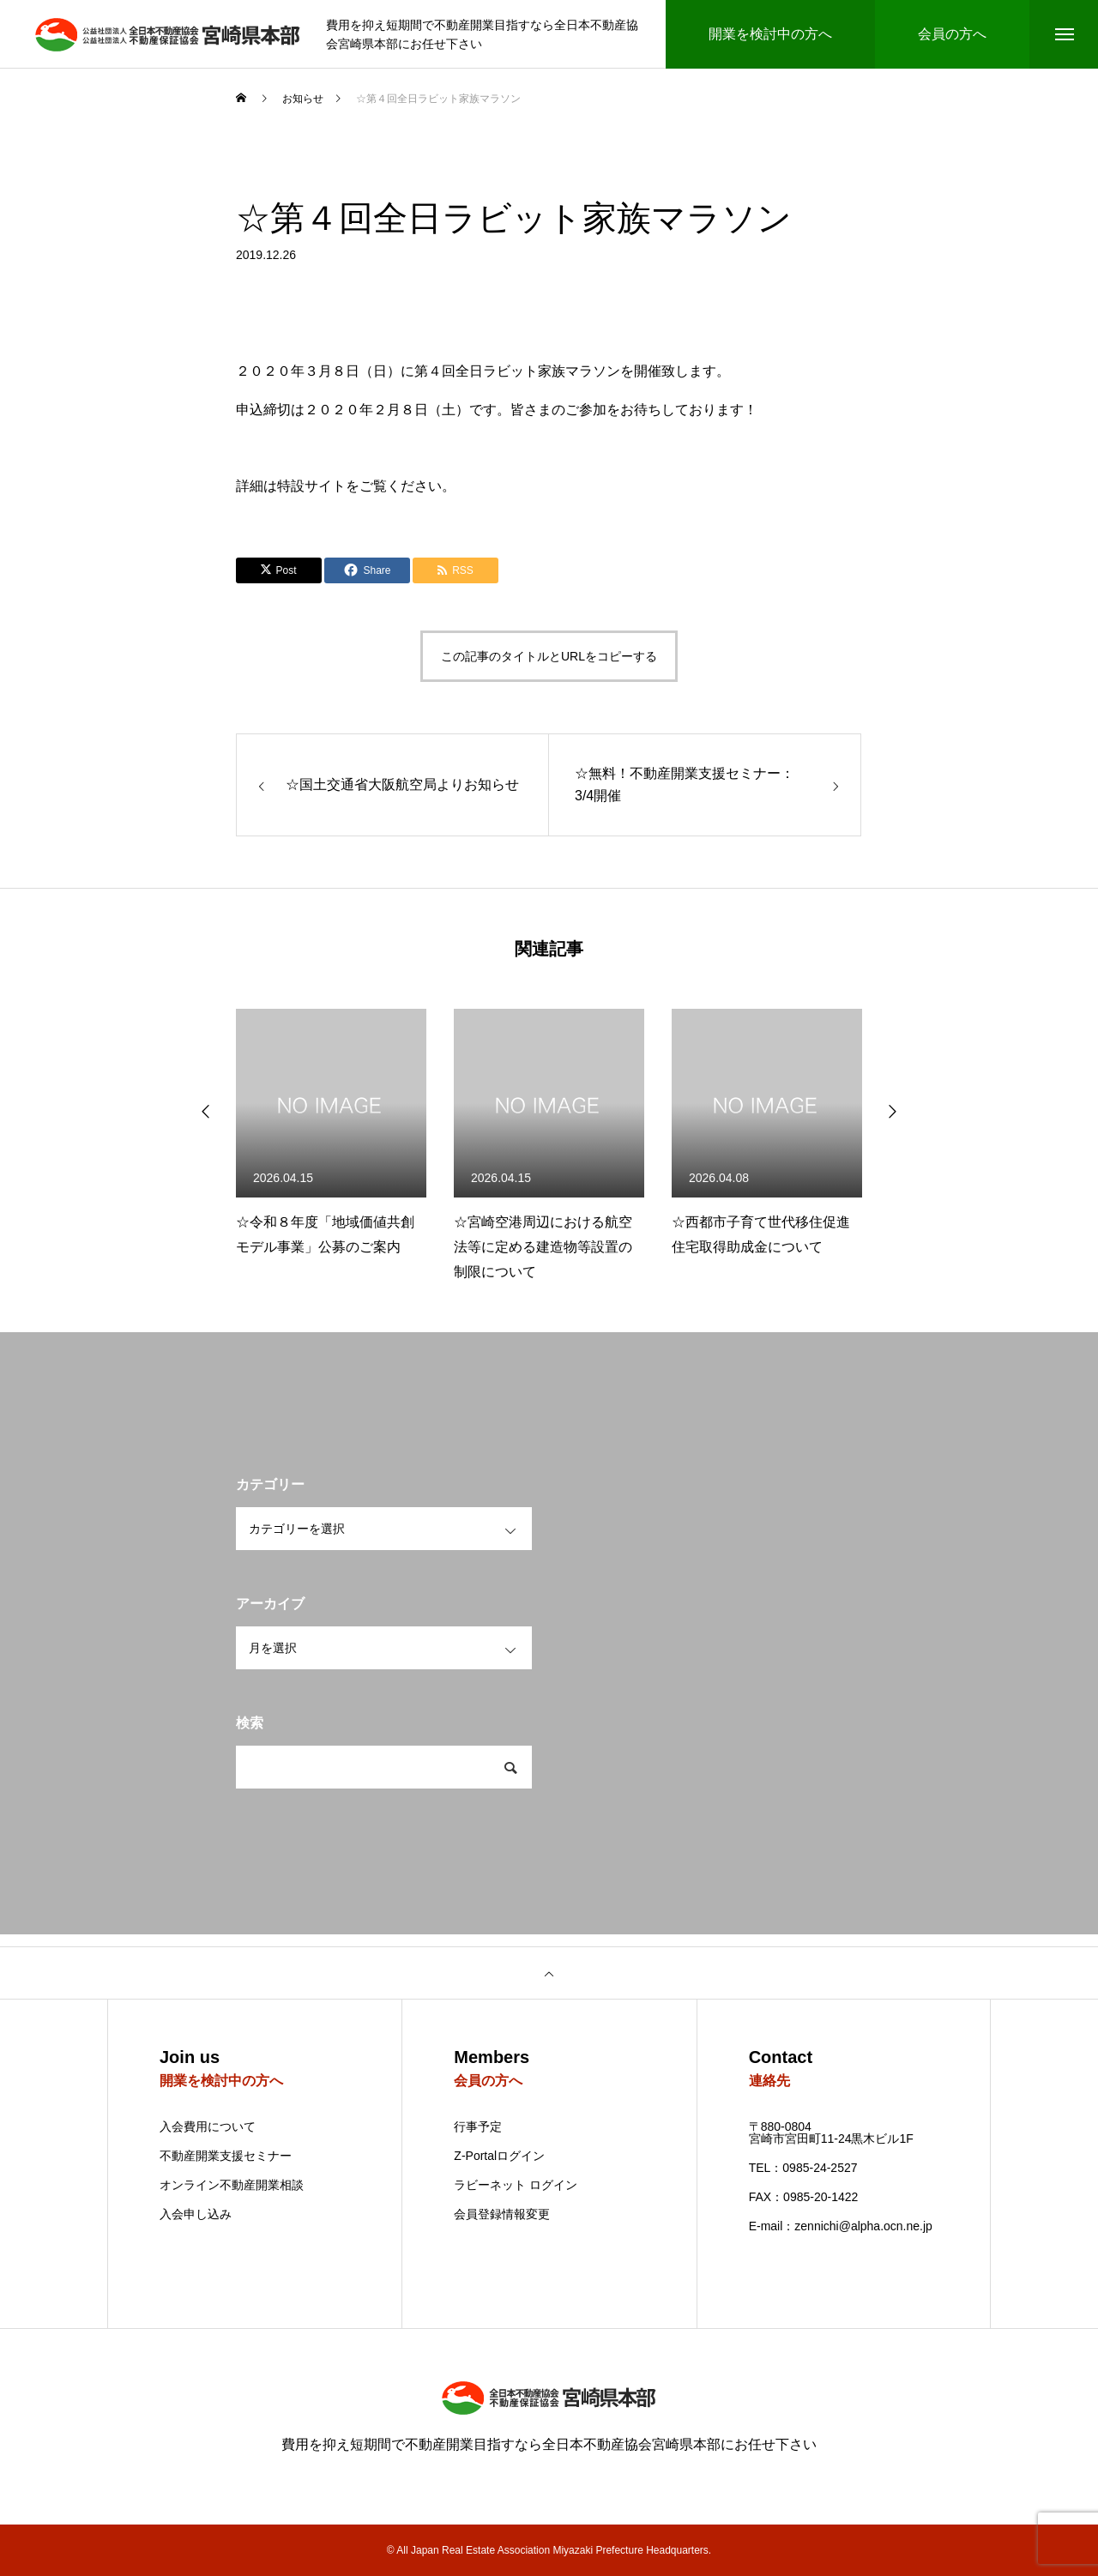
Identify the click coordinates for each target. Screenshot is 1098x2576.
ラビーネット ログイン (515, 2185)
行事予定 (478, 2127)
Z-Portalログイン (499, 2156)
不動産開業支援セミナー (226, 2156)
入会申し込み (196, 2214)
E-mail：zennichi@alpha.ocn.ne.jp (840, 2226)
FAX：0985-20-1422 (804, 2197)
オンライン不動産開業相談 (232, 2185)
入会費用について (208, 2127)
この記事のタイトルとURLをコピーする (549, 656)
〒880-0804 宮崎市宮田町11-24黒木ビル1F (831, 2133)
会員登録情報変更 (502, 2214)
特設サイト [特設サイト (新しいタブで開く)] (311, 486)
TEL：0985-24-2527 (803, 2168)
